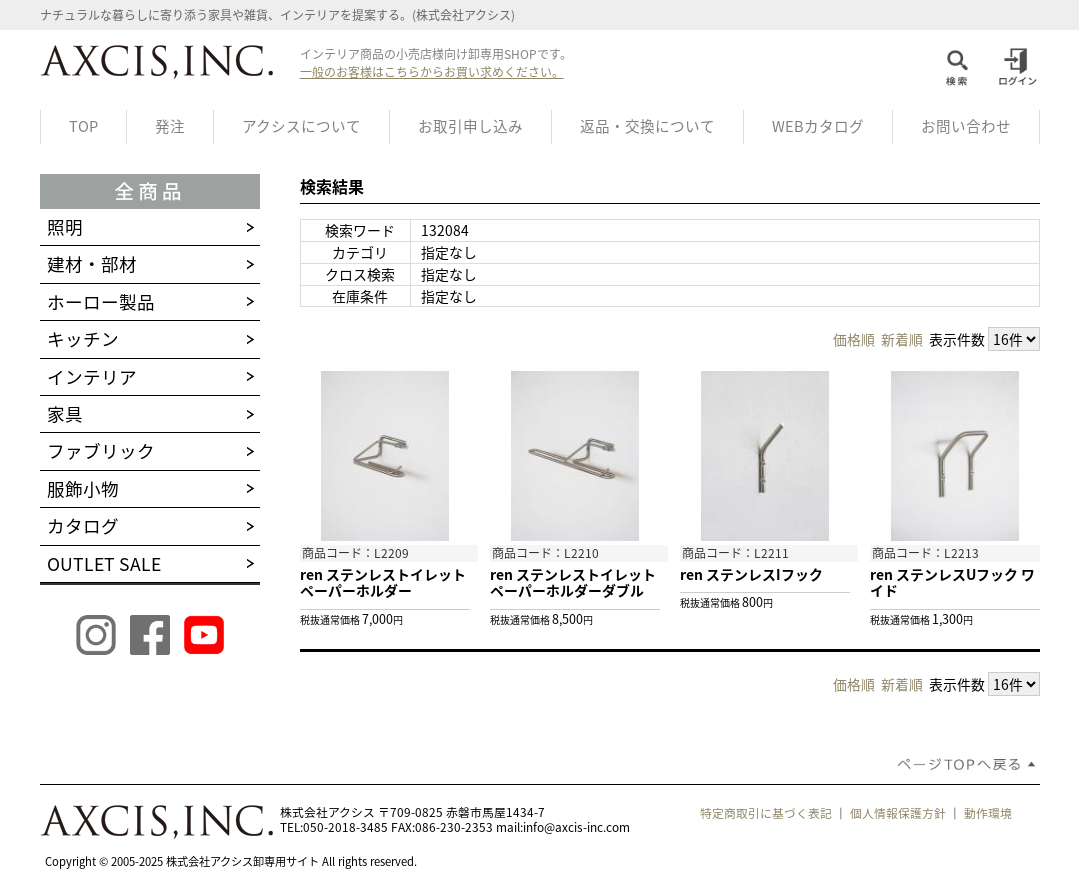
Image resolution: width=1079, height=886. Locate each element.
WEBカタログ (818, 126)
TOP (83, 126)
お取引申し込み (470, 126)
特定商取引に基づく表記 (766, 813)
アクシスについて (301, 126)
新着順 (902, 339)
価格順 (854, 339)
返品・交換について (647, 126)
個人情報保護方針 (898, 813)
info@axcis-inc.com (576, 827)
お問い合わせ (966, 126)
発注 (170, 126)
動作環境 (988, 813)
